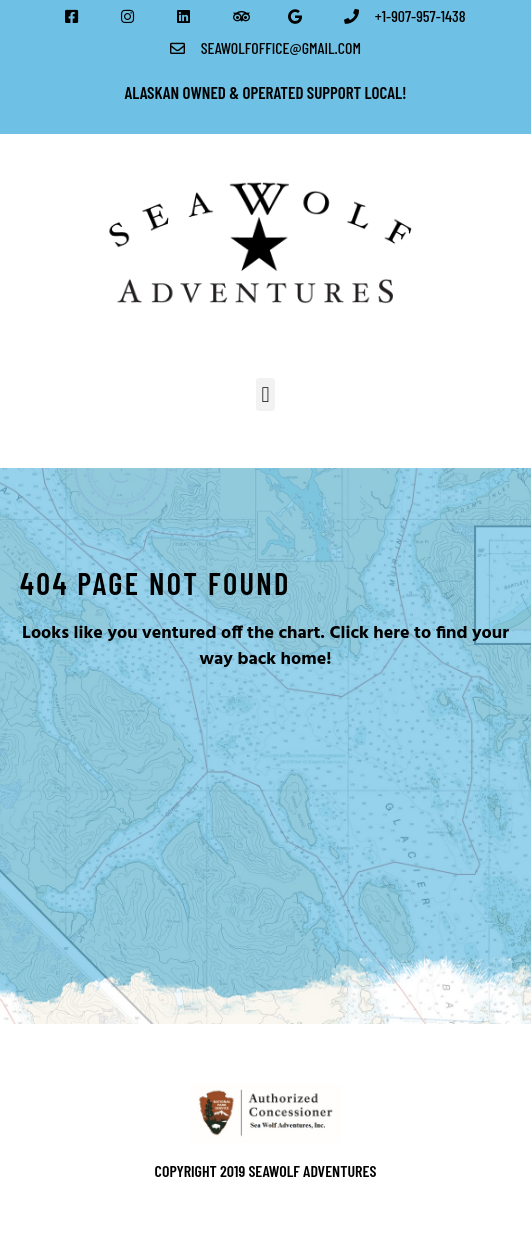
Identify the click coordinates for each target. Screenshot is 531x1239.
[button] (265, 394)
